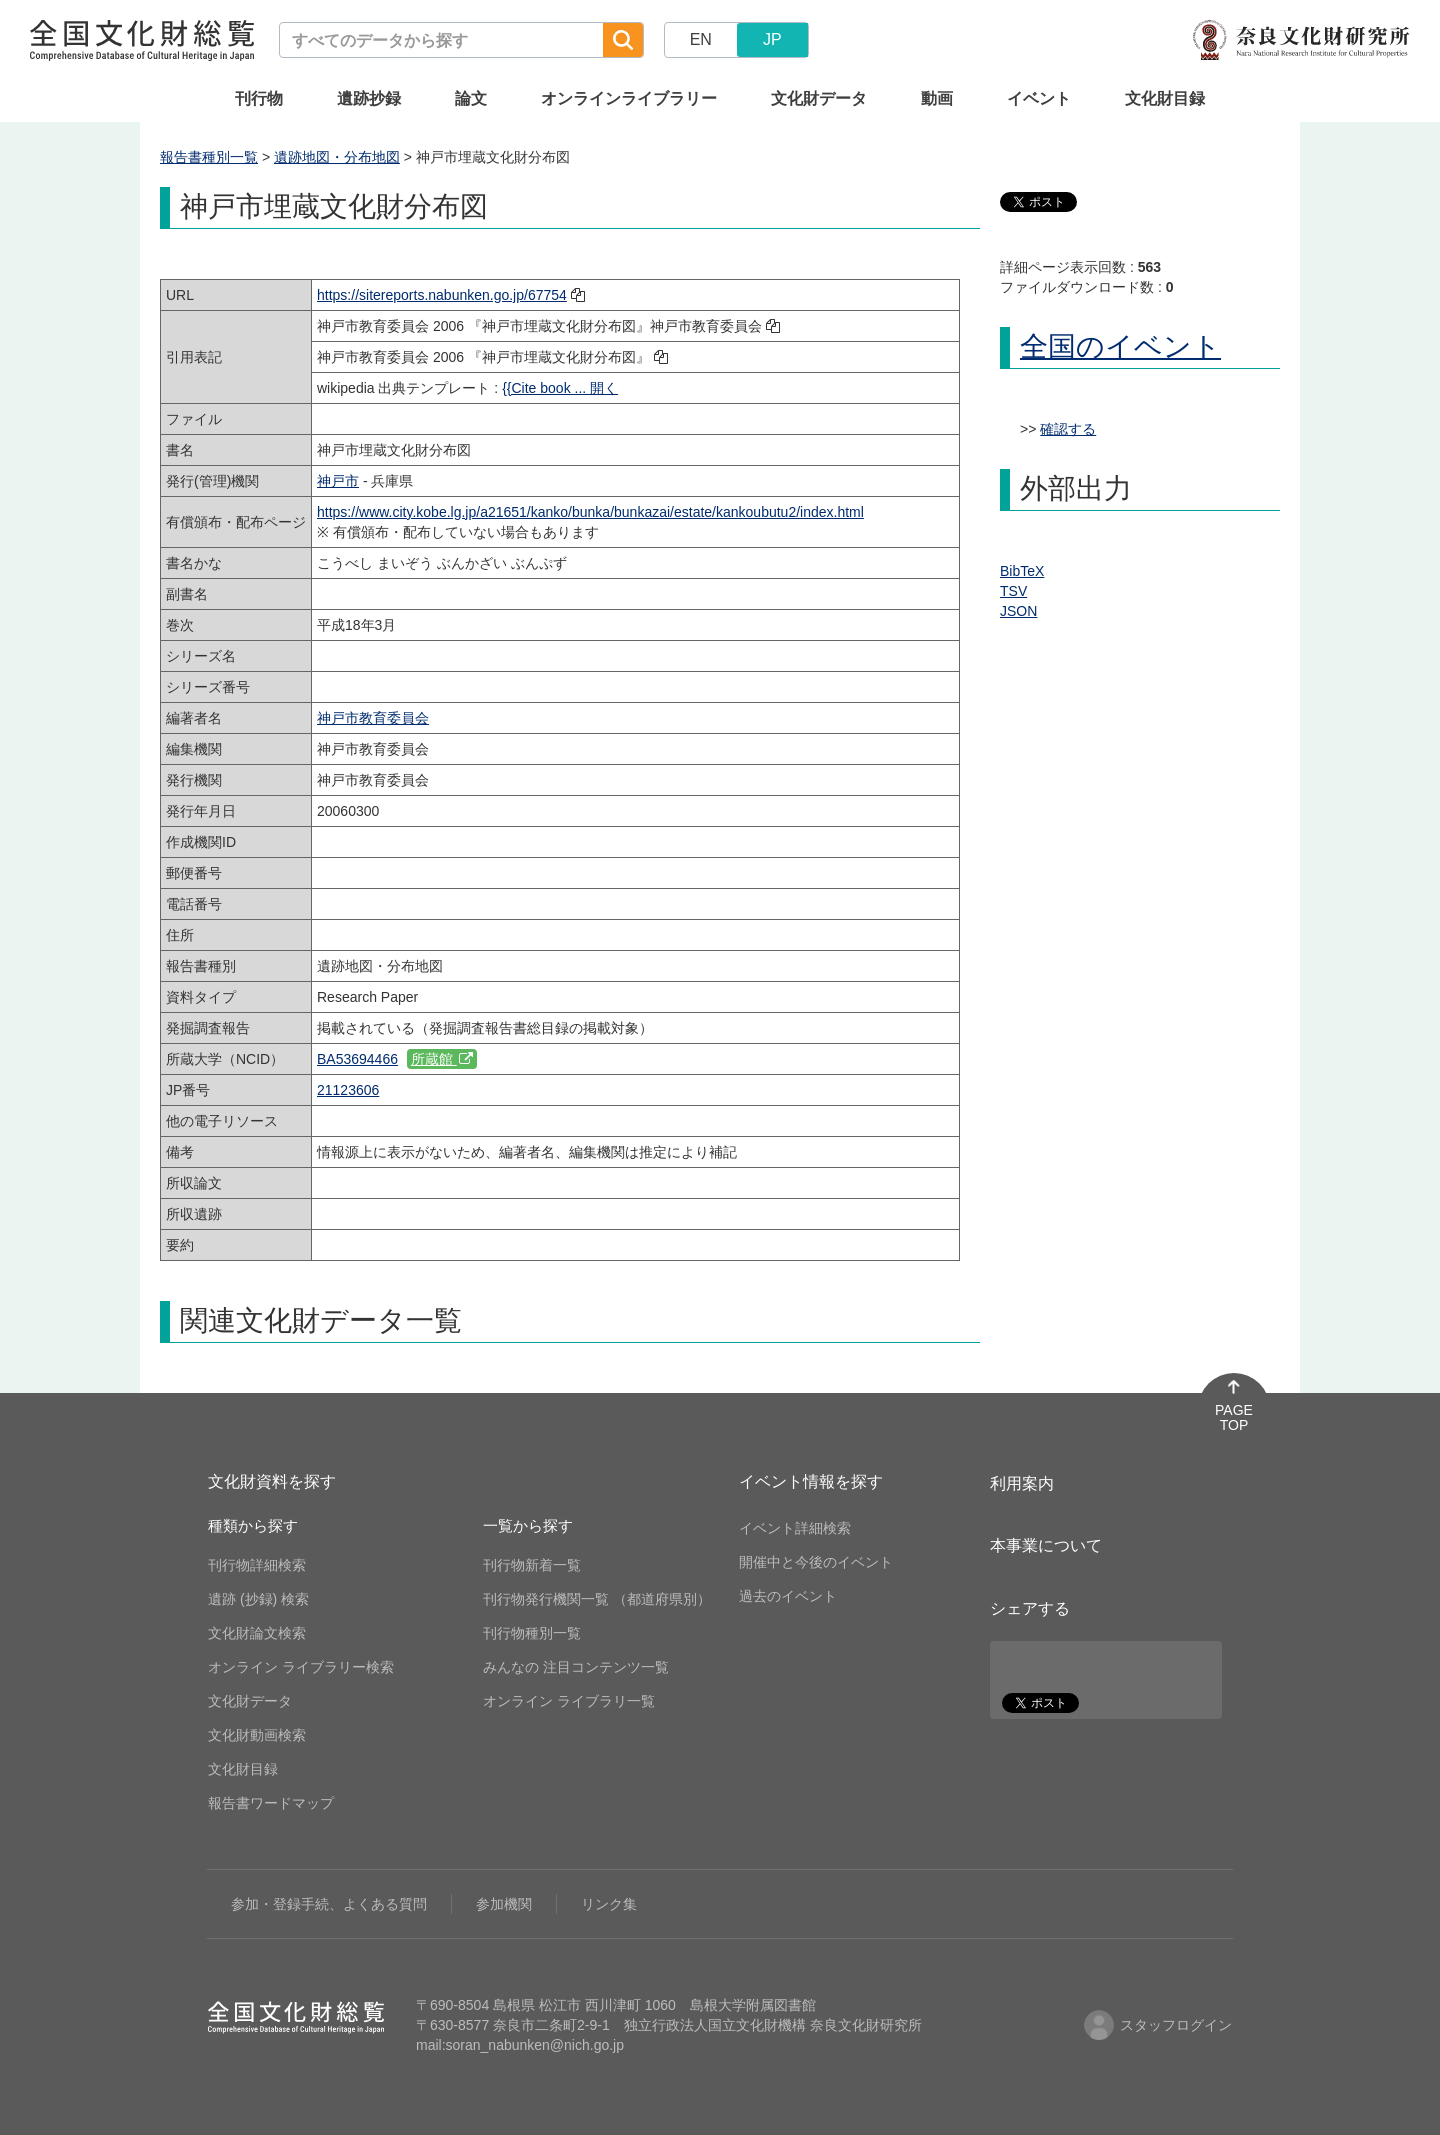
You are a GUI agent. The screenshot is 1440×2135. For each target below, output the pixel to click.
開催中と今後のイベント (816, 1562)
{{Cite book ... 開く (560, 388)
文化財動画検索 (257, 1735)
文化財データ (819, 98)
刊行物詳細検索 (257, 1565)
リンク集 (609, 1904)
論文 (471, 98)
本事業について (1046, 1545)
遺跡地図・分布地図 (337, 157)
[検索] (623, 40)
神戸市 (338, 481)
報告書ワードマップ (271, 1803)
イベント (1039, 98)
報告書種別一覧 (209, 157)
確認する (1068, 429)
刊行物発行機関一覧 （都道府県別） (597, 1599)
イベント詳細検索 (795, 1528)
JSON (1018, 611)
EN (701, 39)
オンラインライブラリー (629, 98)
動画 (937, 98)
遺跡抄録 (369, 98)
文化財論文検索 (257, 1633)
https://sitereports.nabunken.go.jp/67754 (442, 295)
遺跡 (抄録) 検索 (258, 1599)
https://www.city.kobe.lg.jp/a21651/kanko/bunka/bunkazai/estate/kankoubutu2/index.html (590, 512)
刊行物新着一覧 (532, 1565)
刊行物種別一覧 (532, 1633)
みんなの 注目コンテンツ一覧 (576, 1667)
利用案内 (1022, 1483)
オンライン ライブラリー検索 (301, 1667)
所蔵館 (442, 1059)
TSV (1013, 591)
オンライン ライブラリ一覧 (569, 1701)
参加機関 (504, 1904)
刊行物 (259, 98)
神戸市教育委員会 (373, 718)
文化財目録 (1165, 98)
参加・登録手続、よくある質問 (329, 1904)
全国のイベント (1120, 346)
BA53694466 (357, 1059)
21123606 (348, 1090)
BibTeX (1022, 571)
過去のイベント (788, 1596)
